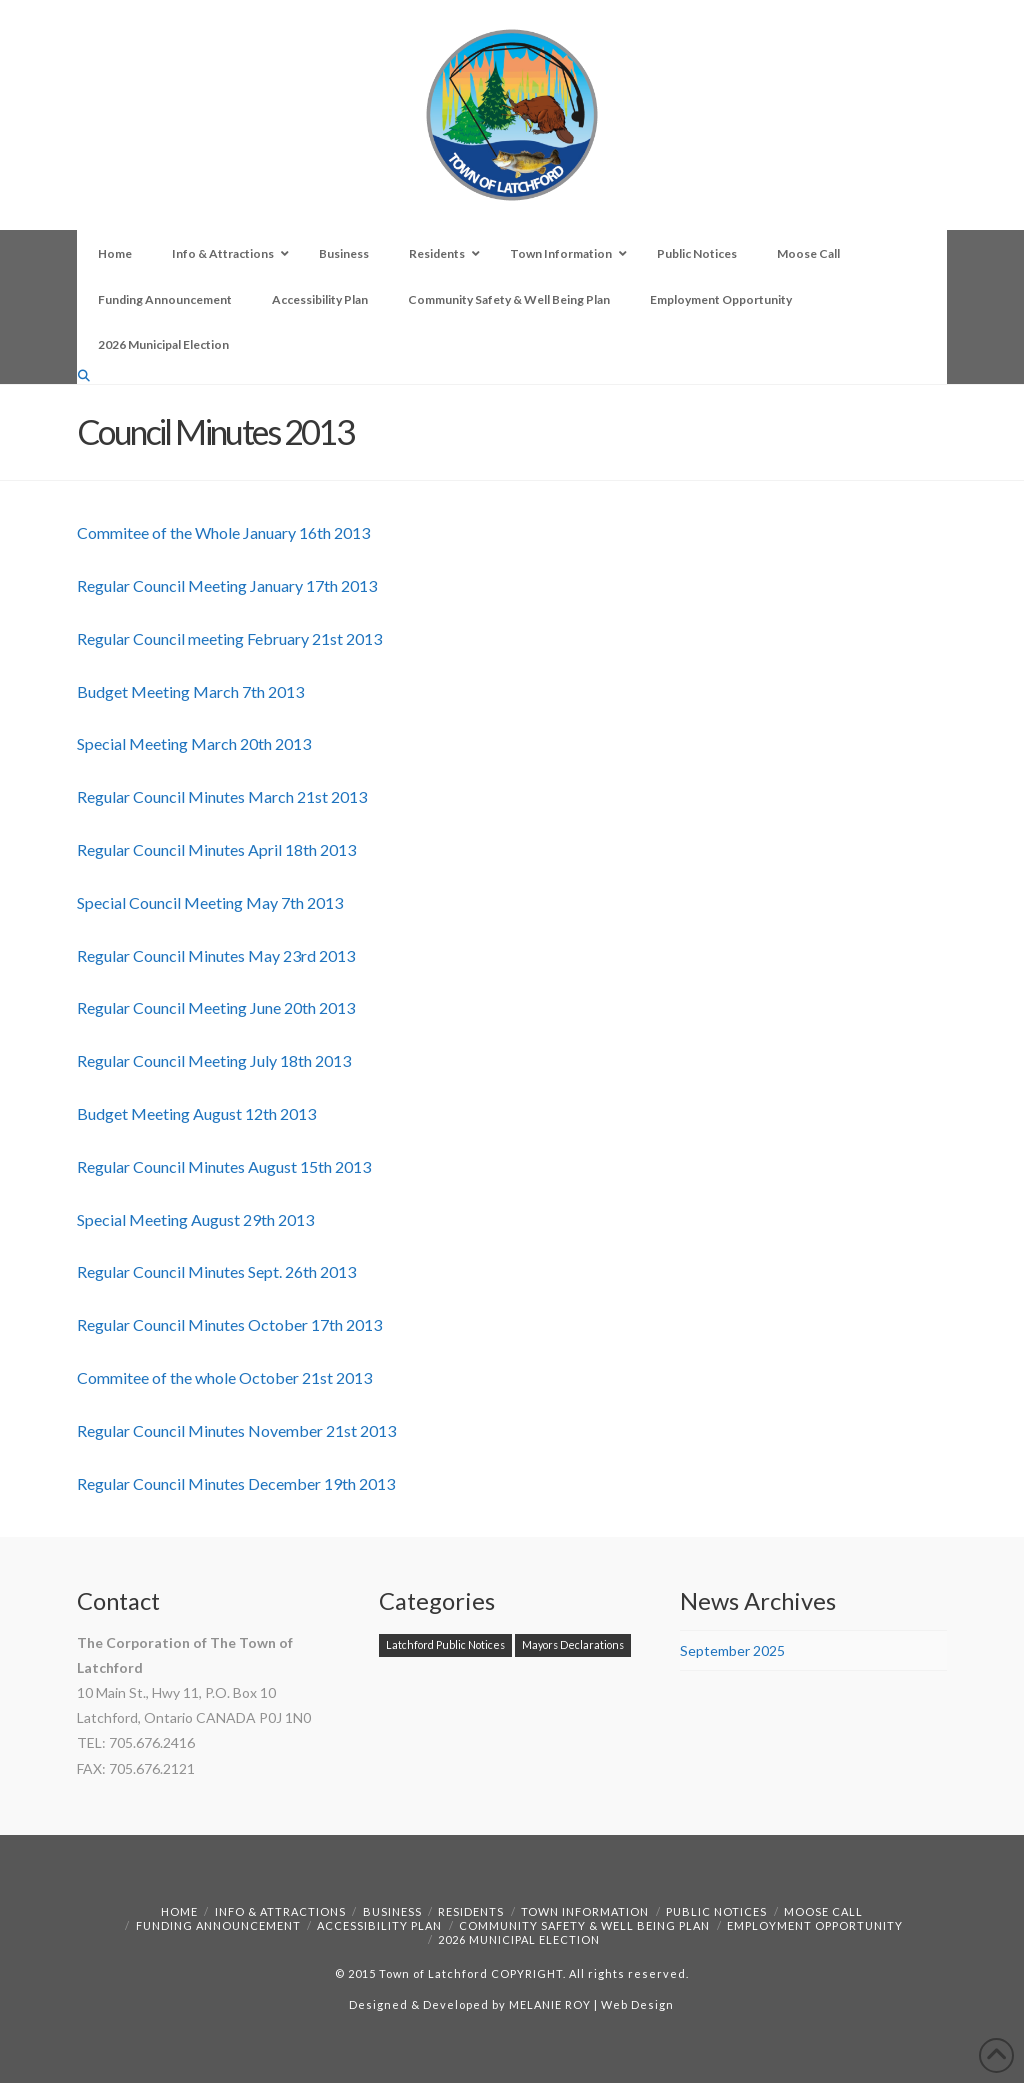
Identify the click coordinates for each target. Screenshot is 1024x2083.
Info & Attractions (280, 1911)
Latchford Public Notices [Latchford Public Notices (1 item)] (445, 1644)
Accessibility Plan (379, 1925)
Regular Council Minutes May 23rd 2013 (216, 955)
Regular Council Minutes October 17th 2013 (229, 1324)
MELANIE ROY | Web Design (591, 2004)
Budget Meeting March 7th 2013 (190, 691)
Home (179, 1911)
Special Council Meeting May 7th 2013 (210, 902)
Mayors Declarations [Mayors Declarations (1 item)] (573, 1644)
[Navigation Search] (86, 375)
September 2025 (732, 1650)
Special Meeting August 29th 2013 (195, 1219)
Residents (471, 1911)
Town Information (585, 1911)
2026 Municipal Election (519, 1939)
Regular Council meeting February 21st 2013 (229, 638)
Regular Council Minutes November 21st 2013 (236, 1430)
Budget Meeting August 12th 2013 (196, 1113)
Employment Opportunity (815, 1925)
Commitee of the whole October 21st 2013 (224, 1377)
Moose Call (823, 1911)
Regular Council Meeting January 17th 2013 (227, 585)
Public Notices (716, 1911)
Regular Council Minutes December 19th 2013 (236, 1483)
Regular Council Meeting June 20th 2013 (216, 1007)
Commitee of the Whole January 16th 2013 (223, 532)
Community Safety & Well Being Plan (584, 1925)
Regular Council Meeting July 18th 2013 (214, 1060)
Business (392, 1911)
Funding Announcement (218, 1925)
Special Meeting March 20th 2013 (194, 743)
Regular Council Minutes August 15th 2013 (224, 1166)
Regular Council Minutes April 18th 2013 (216, 849)
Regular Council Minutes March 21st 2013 (222, 796)
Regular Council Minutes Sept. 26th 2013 (216, 1271)
